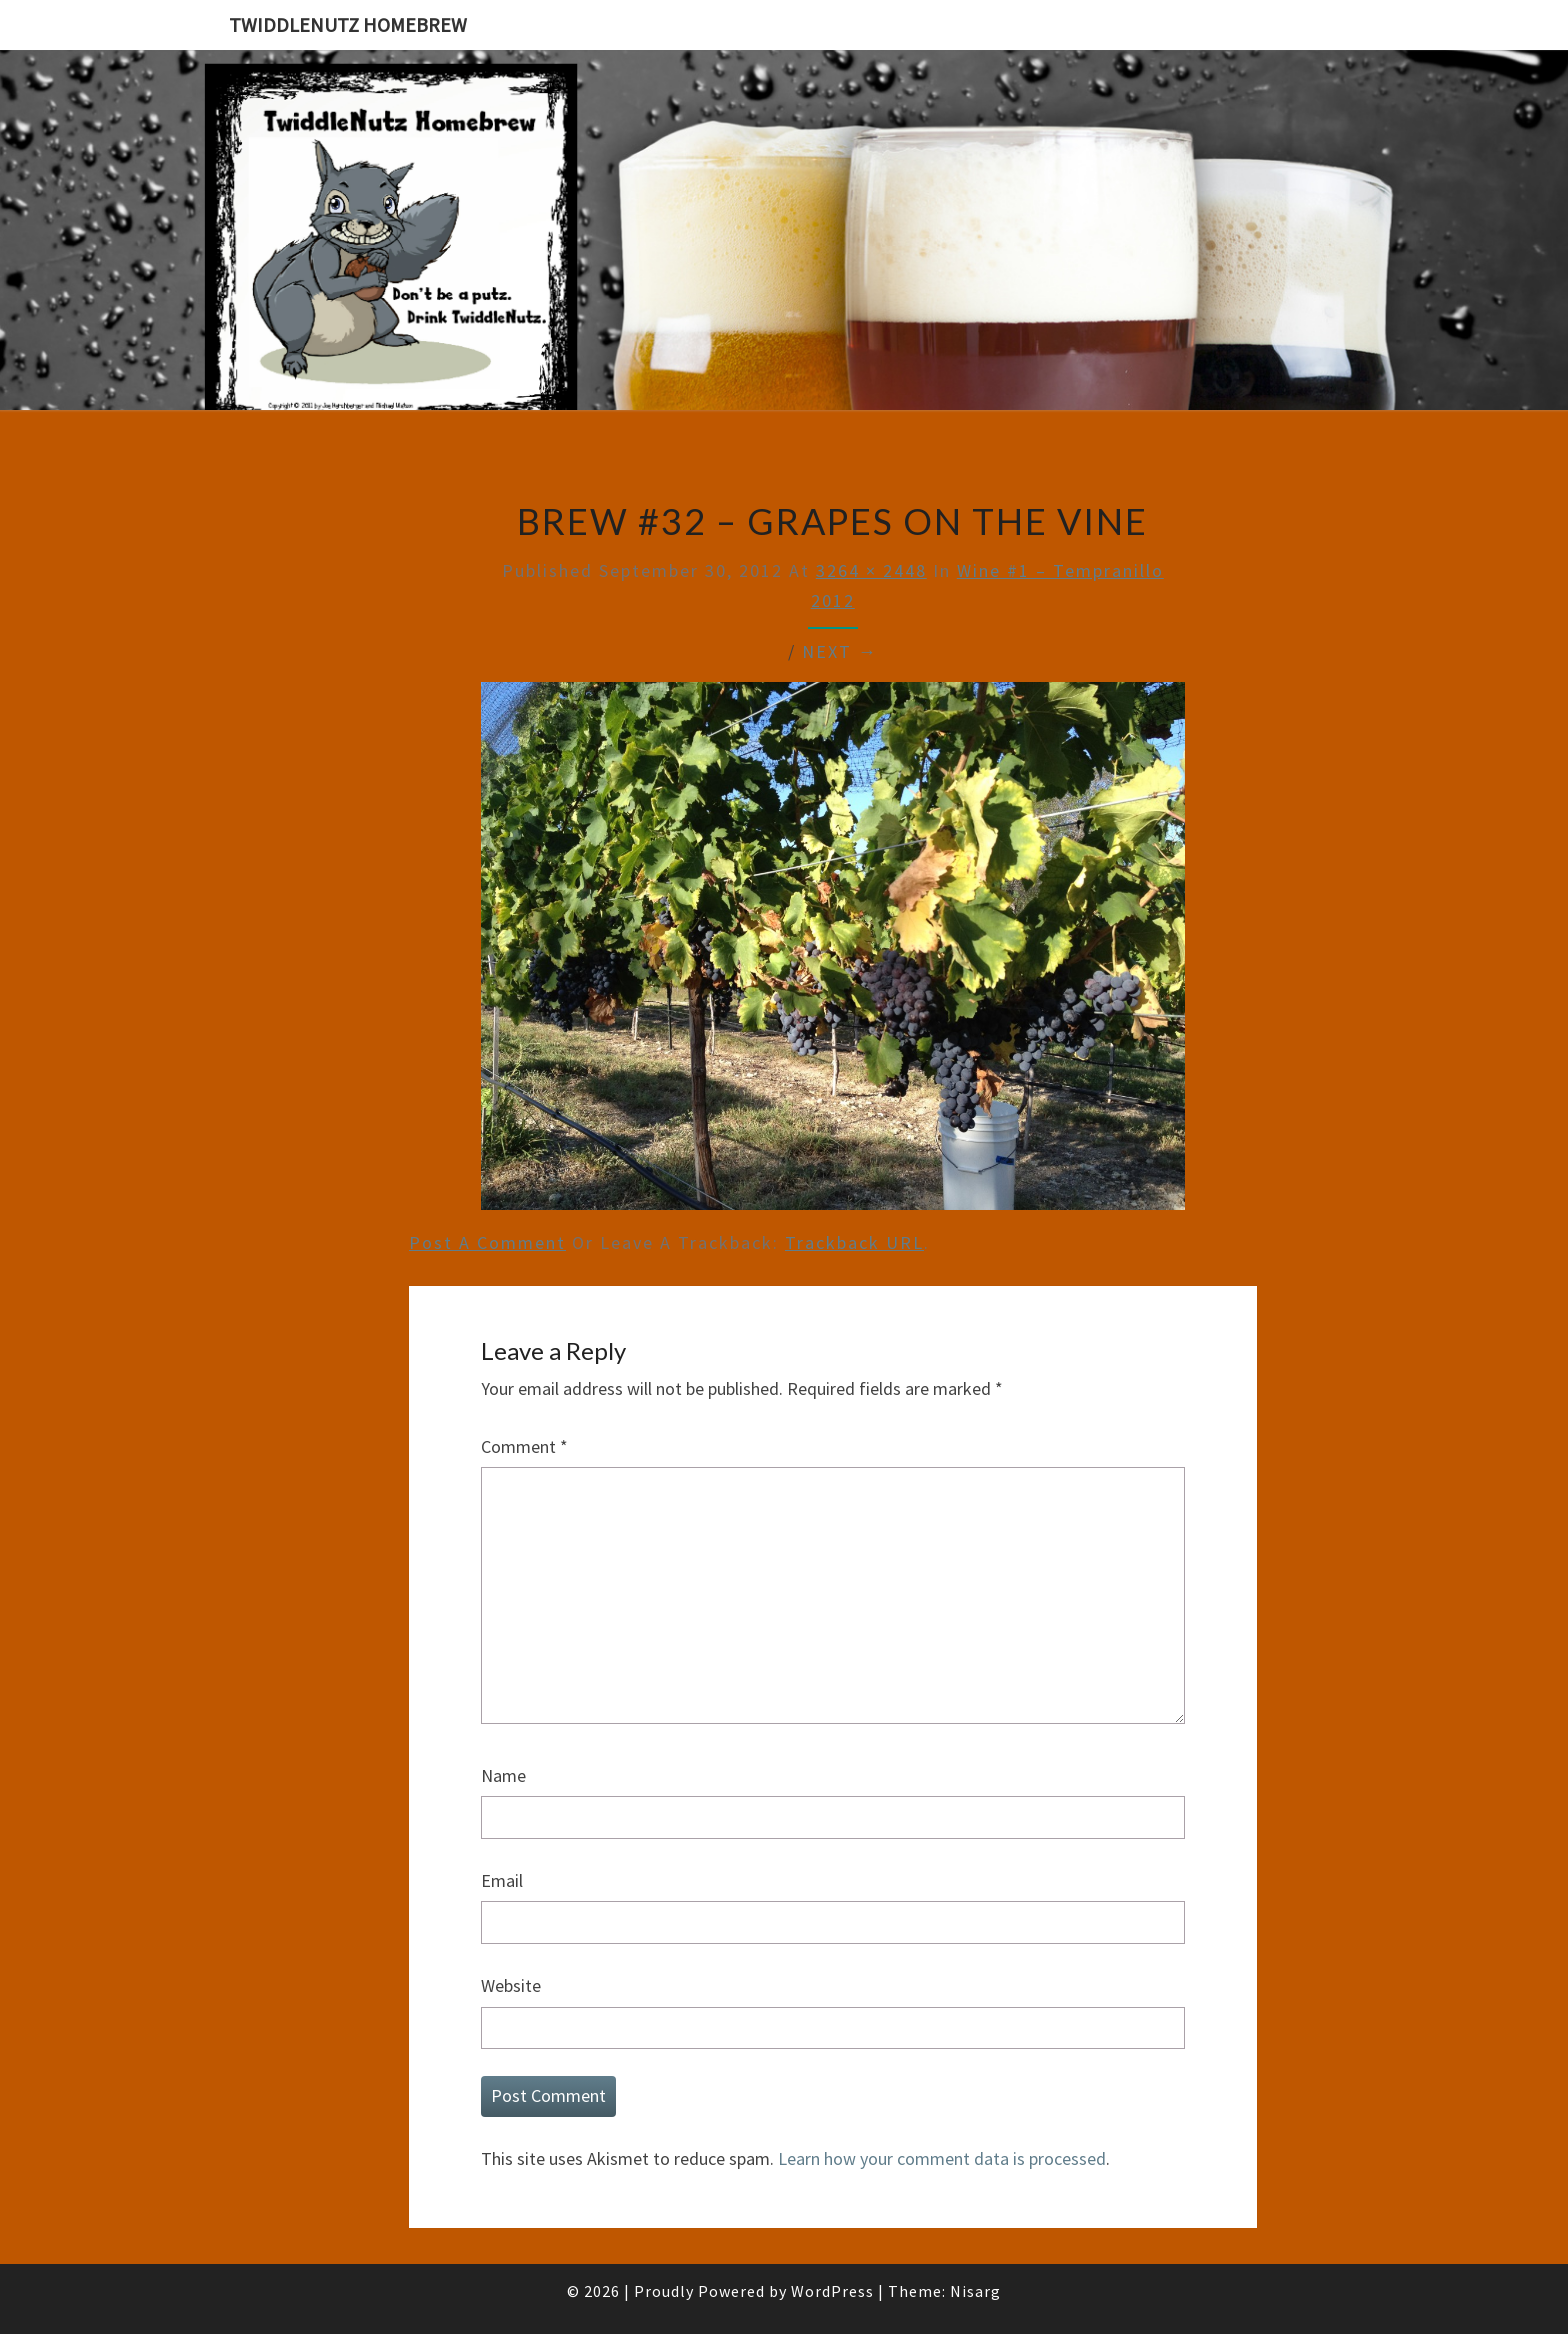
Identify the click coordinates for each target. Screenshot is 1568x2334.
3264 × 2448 (871, 570)
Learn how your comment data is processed (942, 2158)
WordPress (832, 2291)
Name (503, 1775)
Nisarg (975, 2291)
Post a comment (487, 1242)
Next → (840, 651)
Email (502, 1880)
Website (511, 1985)
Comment (524, 1446)
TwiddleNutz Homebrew (348, 24)
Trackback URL (854, 1242)
